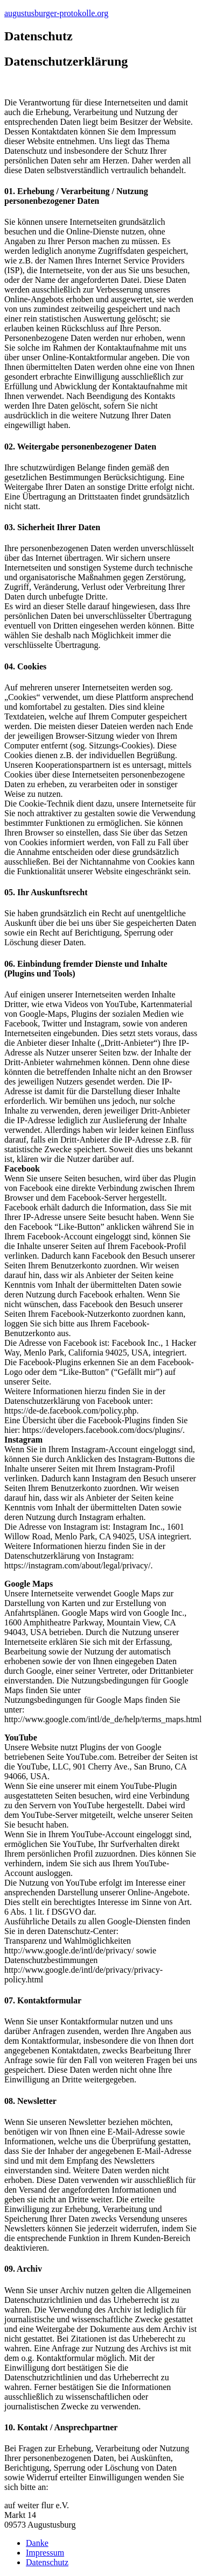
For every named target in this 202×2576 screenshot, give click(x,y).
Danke (37, 2543)
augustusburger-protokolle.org (56, 13)
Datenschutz (47, 2562)
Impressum (45, 2552)
